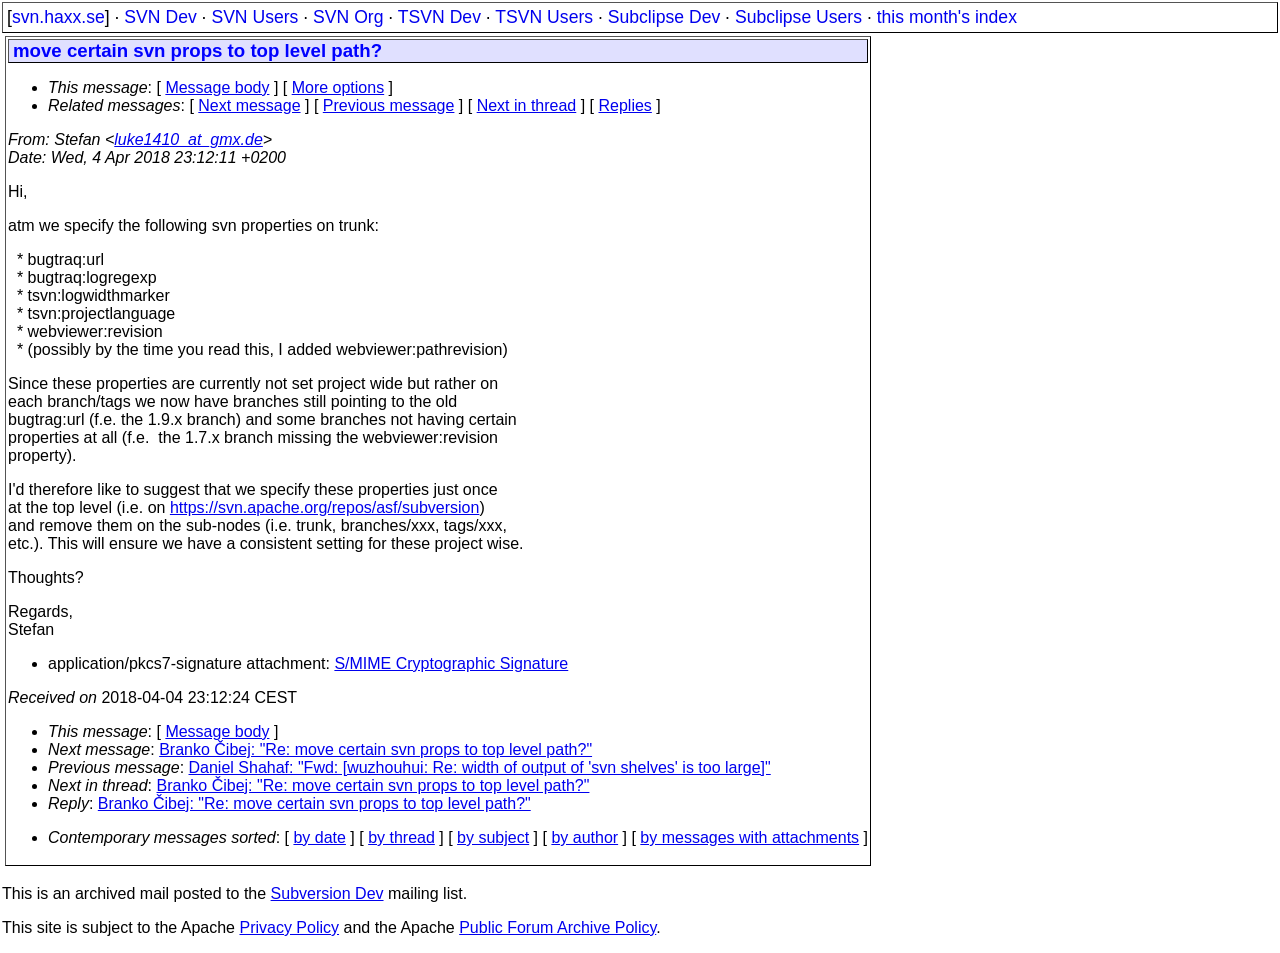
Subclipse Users (798, 17)
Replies (625, 105)
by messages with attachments (749, 837)
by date (319, 837)
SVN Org (348, 17)
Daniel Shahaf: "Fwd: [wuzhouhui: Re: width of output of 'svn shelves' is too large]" (480, 767)
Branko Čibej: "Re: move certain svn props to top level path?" (375, 749)
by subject (493, 837)
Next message (249, 105)
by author (584, 837)
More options (338, 87)
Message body (217, 87)
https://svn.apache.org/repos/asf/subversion (325, 507)
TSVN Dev (439, 17)
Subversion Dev (327, 893)
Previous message (389, 105)
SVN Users (254, 17)
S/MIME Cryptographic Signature (451, 663)
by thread (401, 837)
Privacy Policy (289, 927)
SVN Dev (160, 17)
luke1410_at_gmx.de (188, 139)
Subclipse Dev (664, 17)
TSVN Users (544, 17)
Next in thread (527, 105)
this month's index (947, 17)
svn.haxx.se (58, 17)
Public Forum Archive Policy (557, 927)
